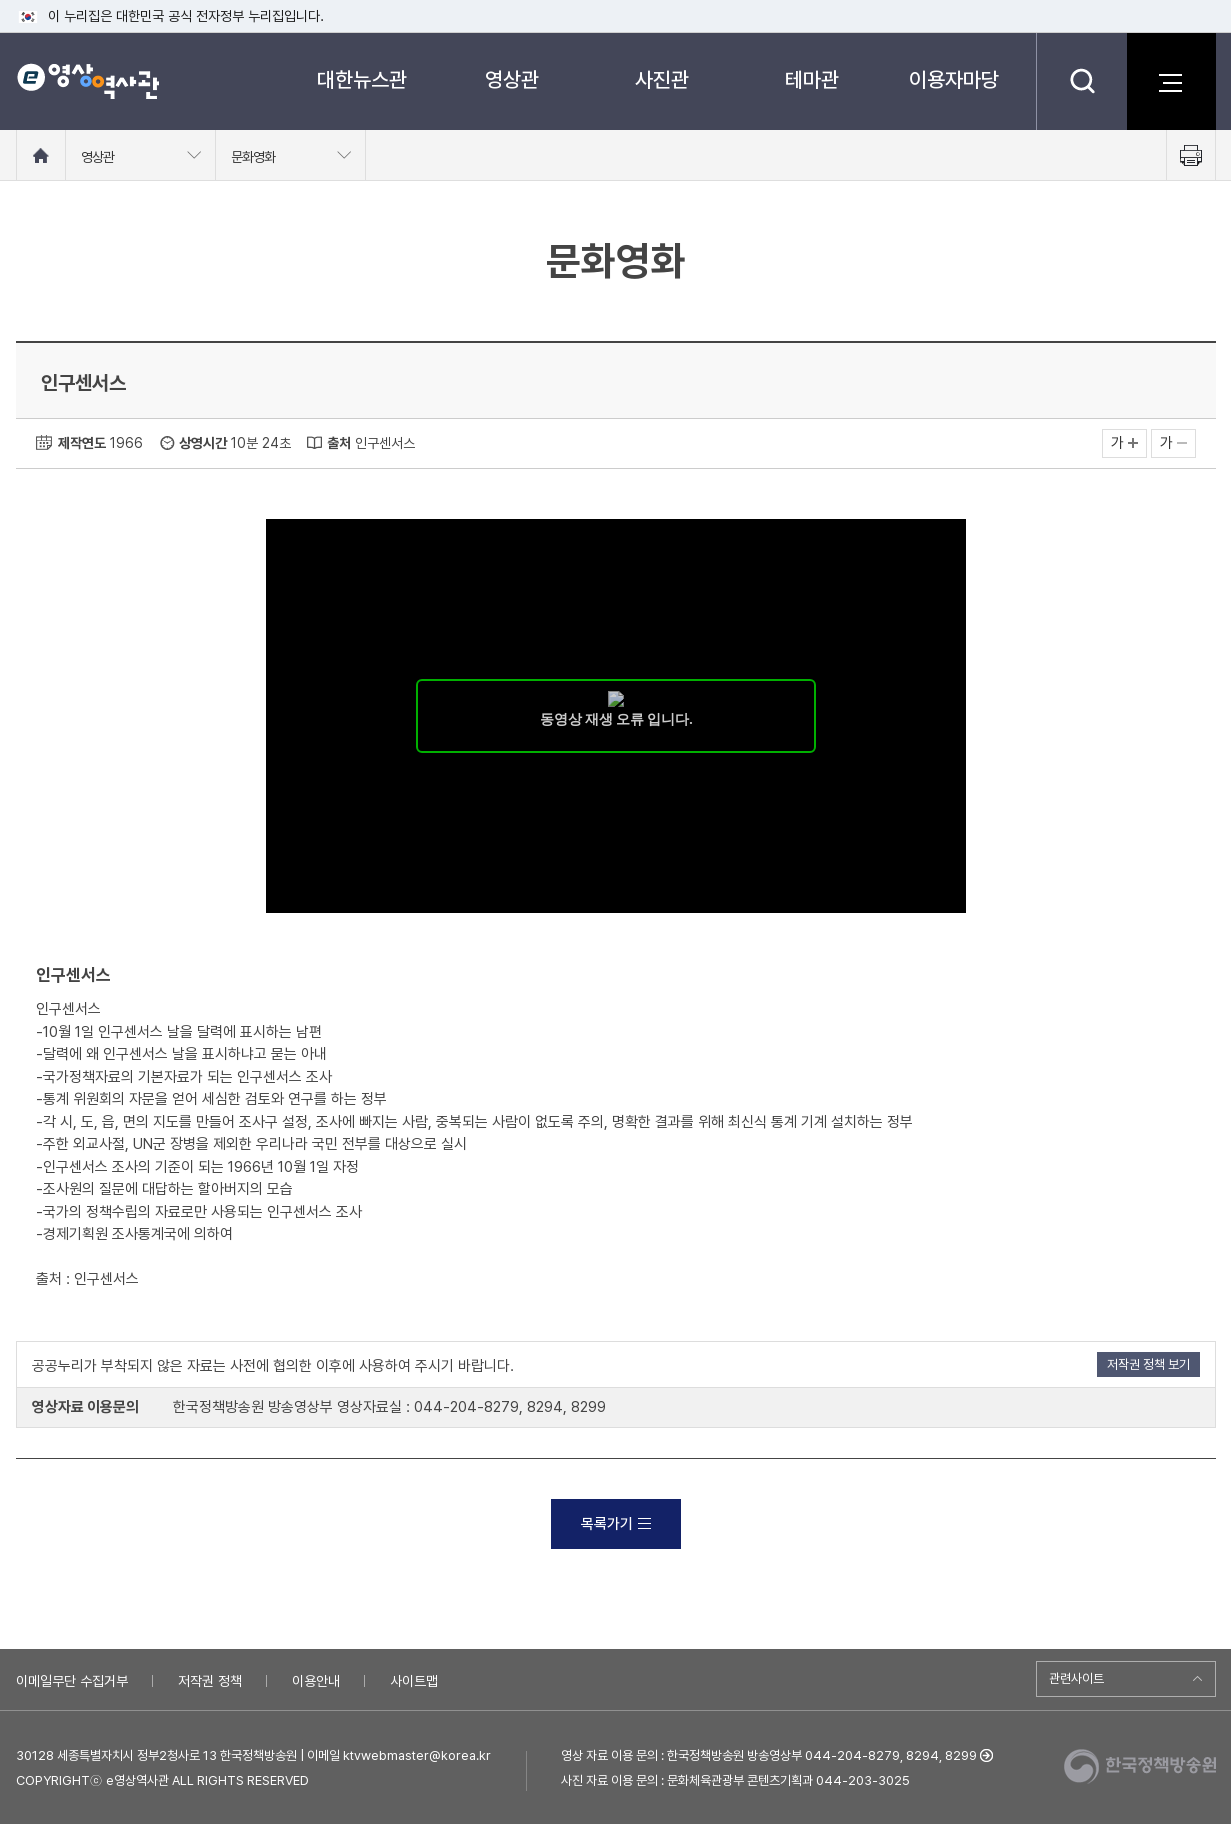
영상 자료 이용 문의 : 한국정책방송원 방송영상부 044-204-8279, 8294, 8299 (769, 1755)
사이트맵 (414, 1681)
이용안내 (316, 1681)
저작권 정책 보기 (1148, 1364)
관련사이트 (1076, 1678)
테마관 (812, 79)
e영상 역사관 (87, 81)
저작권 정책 (210, 1681)
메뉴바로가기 (0, 0)
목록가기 (616, 1524)
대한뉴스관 (362, 79)
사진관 (662, 79)
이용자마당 (954, 79)
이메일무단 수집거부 (72, 1681)
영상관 (512, 79)
